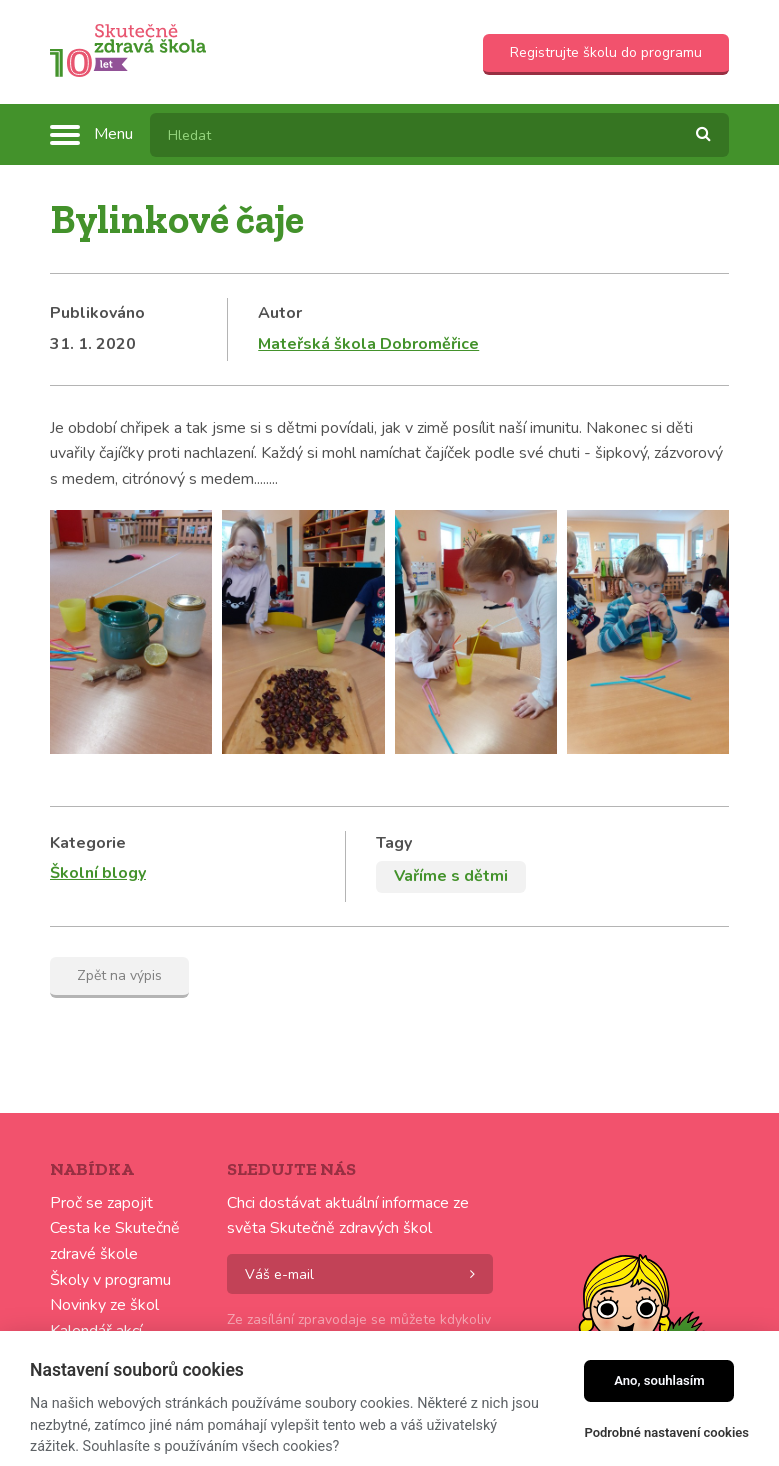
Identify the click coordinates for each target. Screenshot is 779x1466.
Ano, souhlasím (659, 1380)
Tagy (394, 843)
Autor (280, 313)
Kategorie (88, 843)
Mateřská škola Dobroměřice (368, 344)
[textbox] (439, 135)
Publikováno (97, 313)
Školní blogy (98, 873)
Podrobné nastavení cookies (666, 1432)
